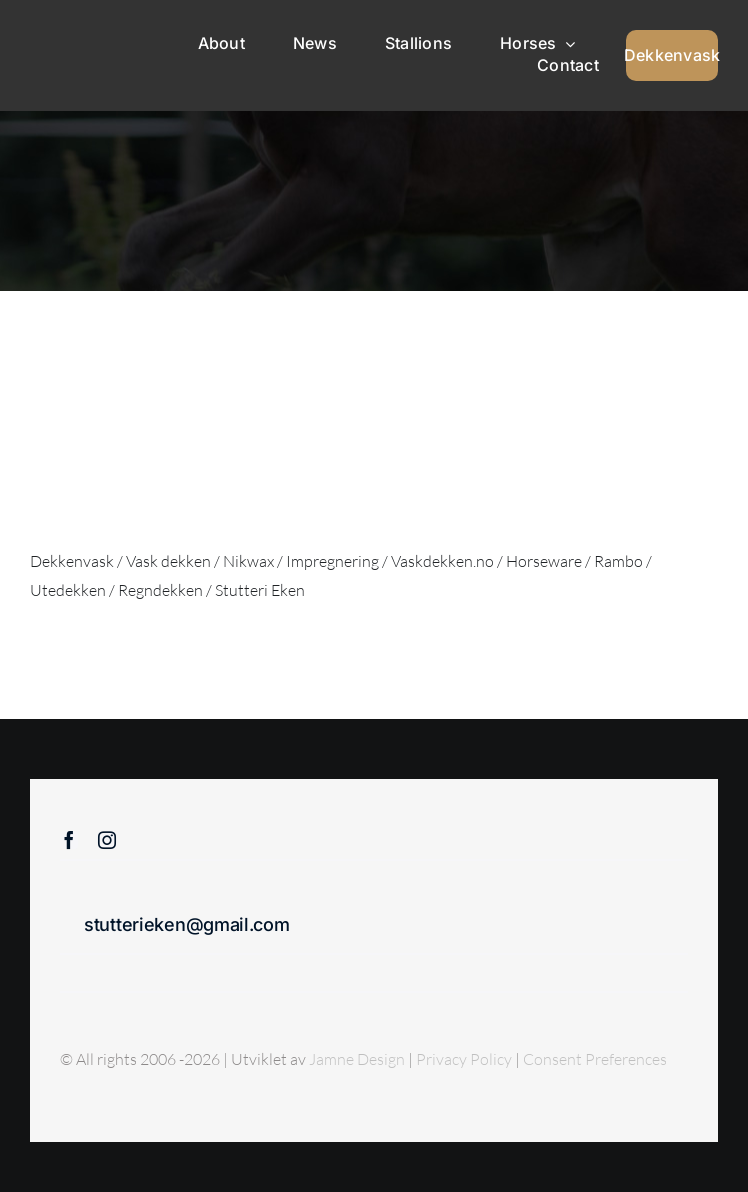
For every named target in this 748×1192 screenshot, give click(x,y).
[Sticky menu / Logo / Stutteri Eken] (76, 32)
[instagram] (107, 840)
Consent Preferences (595, 1059)
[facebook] (69, 840)
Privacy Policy (465, 1059)
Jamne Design (357, 1059)
